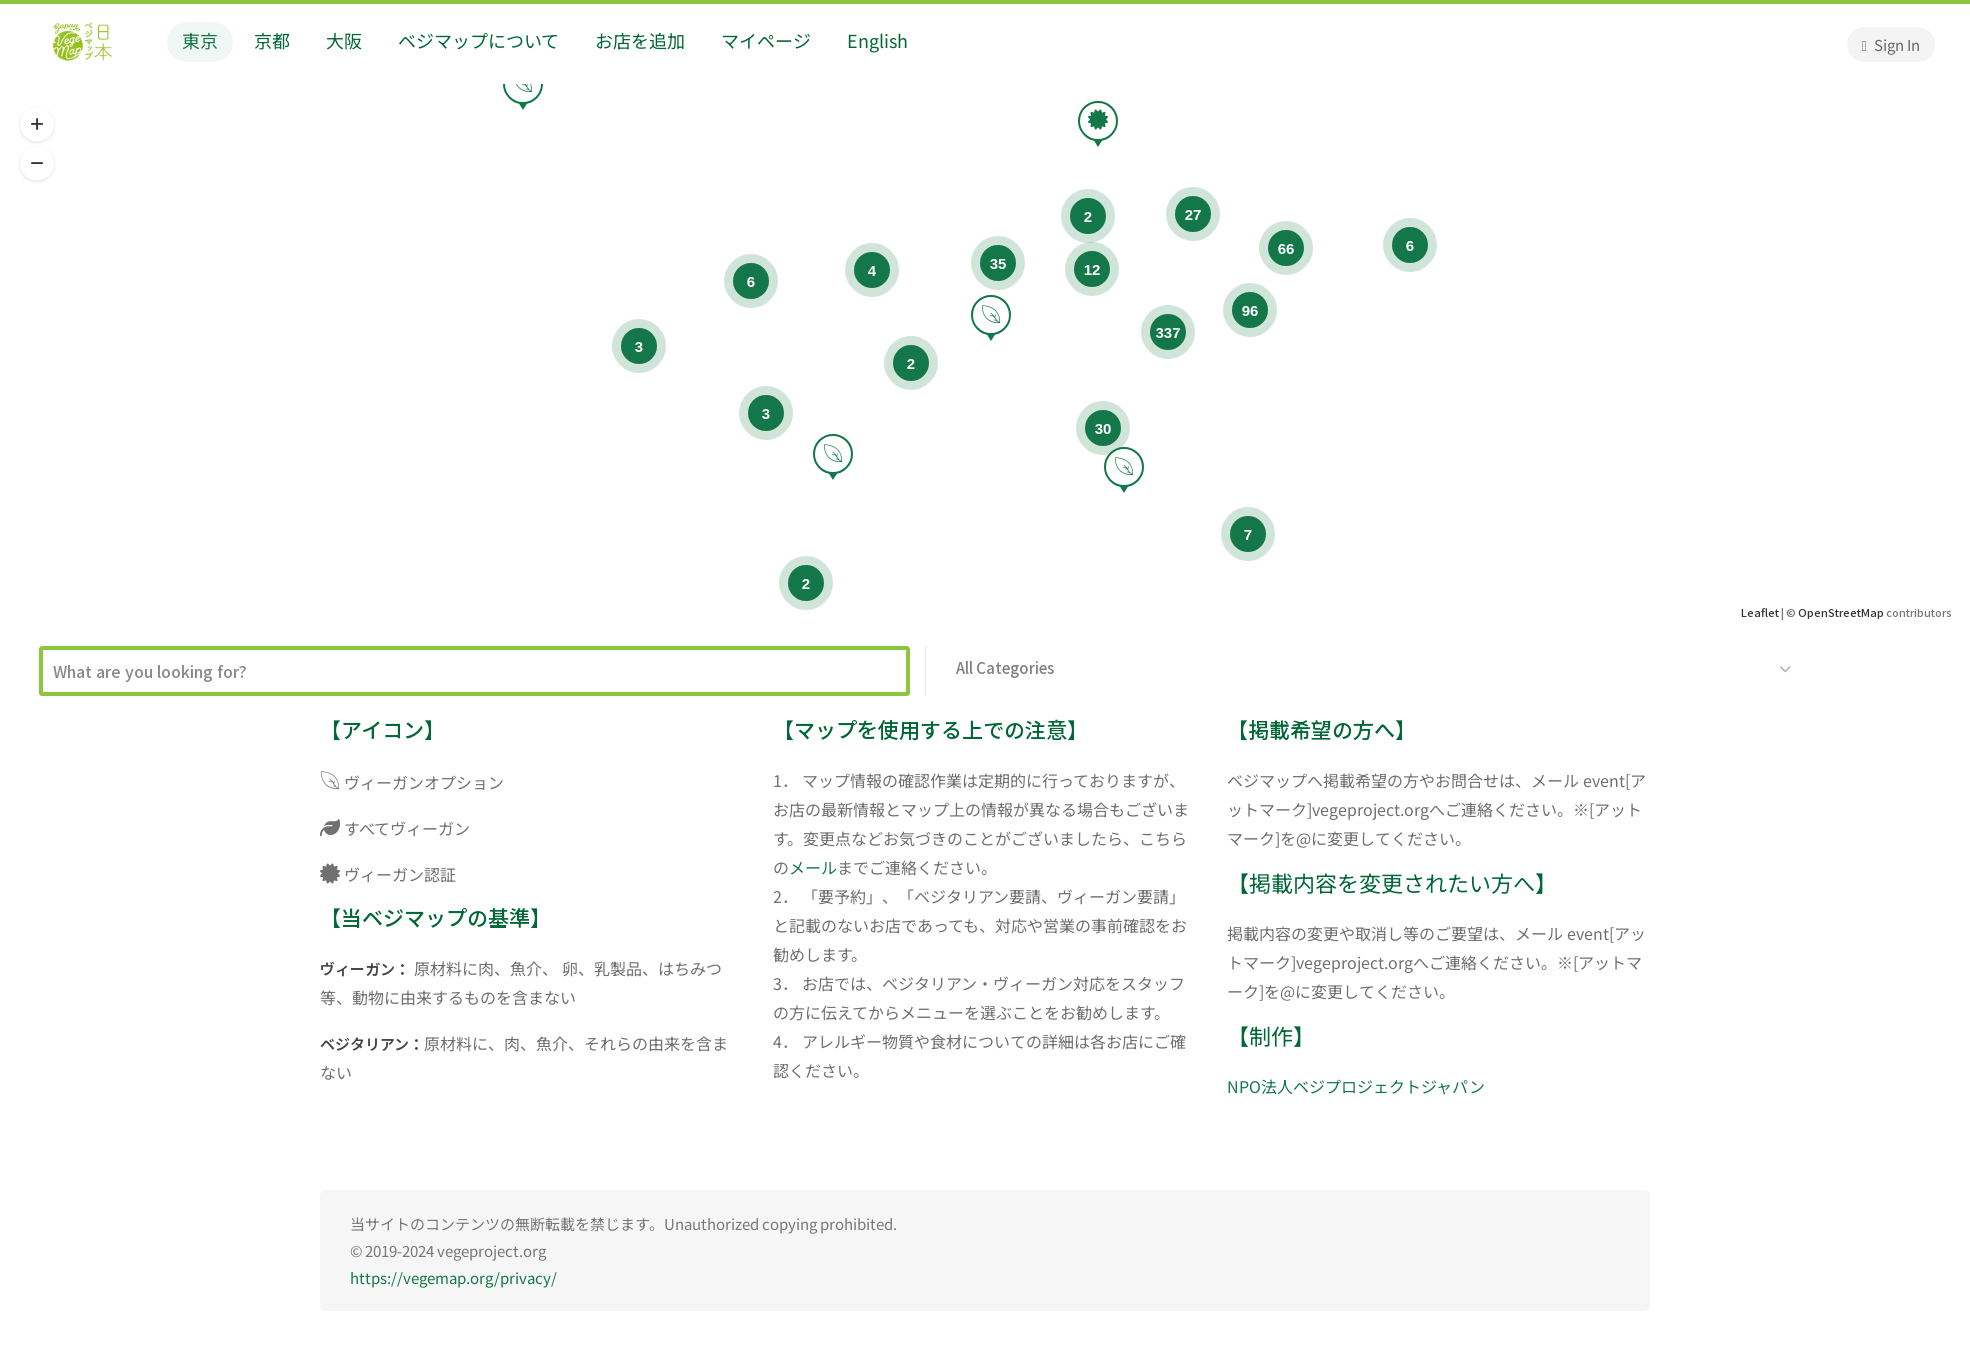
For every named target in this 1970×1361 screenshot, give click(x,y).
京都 (272, 40)
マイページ (766, 40)
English (877, 40)
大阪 (344, 40)
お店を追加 (640, 40)
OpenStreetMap (1841, 612)
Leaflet (1760, 612)
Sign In (1891, 44)
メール (813, 867)
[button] (37, 125)
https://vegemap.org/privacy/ (453, 1277)
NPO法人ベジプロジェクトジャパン (1356, 1086)
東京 (200, 40)
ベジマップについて (478, 40)
